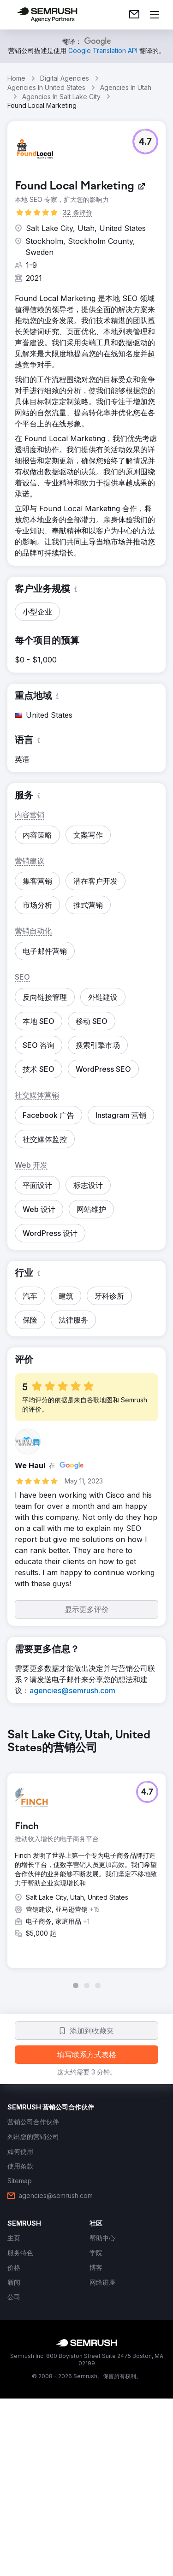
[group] (86, 1858)
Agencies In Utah (125, 87)
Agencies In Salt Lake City (61, 96)
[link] (134, 15)
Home (16, 78)
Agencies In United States (46, 87)
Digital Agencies (64, 78)
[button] (145, 141)
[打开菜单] (154, 15)
